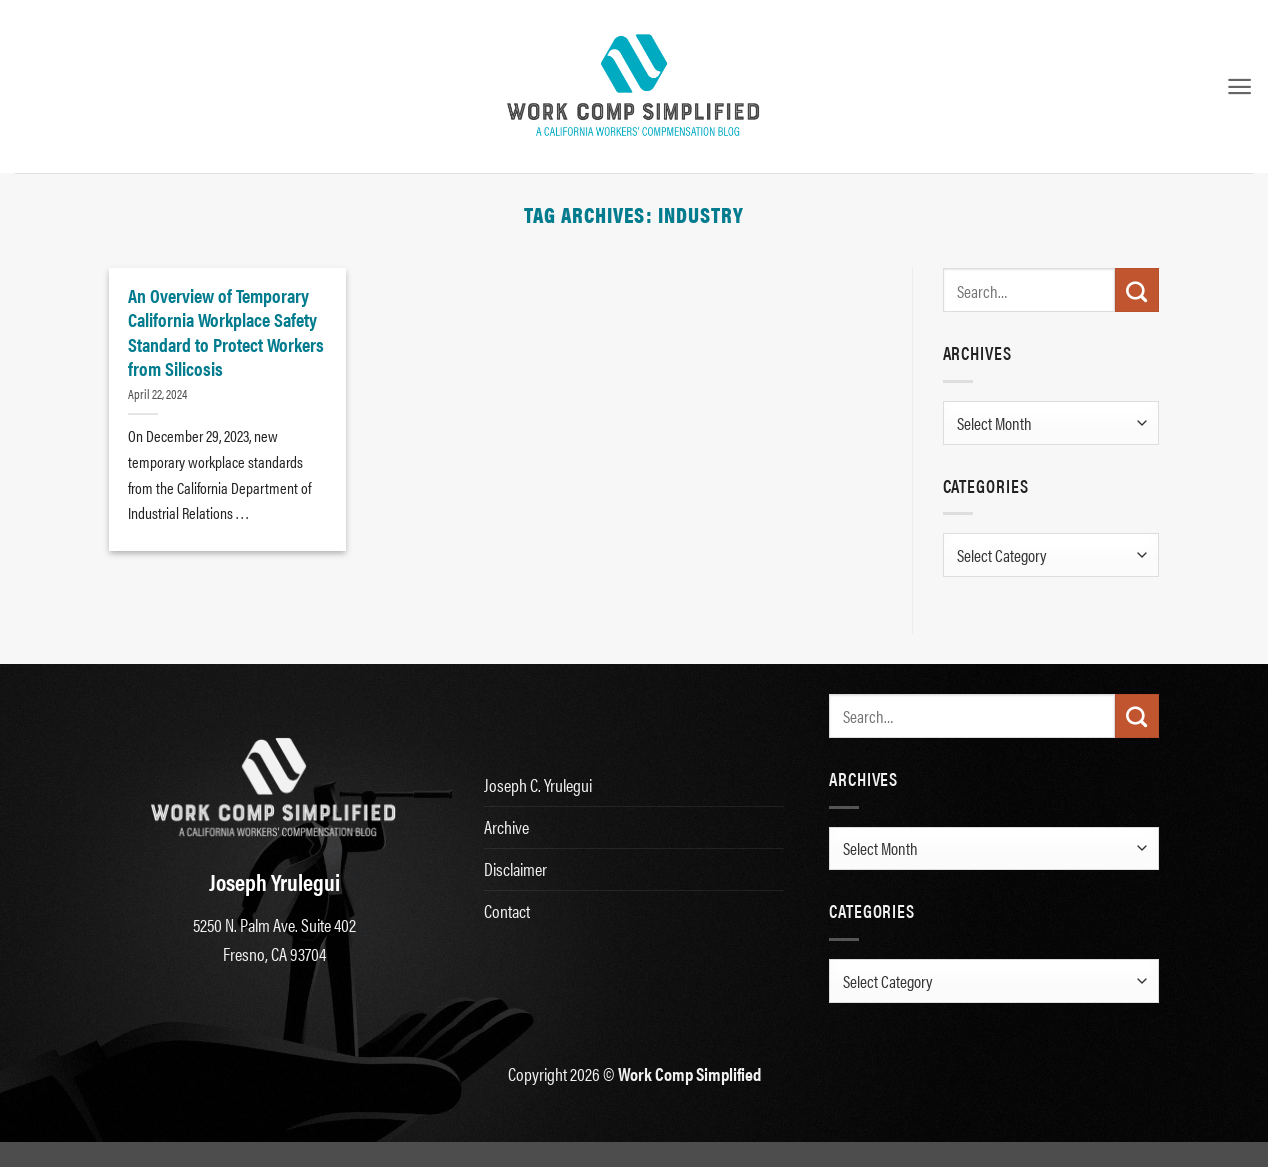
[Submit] (1137, 290)
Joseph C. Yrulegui (538, 784)
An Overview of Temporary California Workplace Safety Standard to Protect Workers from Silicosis (226, 331)
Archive (506, 826)
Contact (507, 910)
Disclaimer (515, 868)
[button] (1239, 86)
